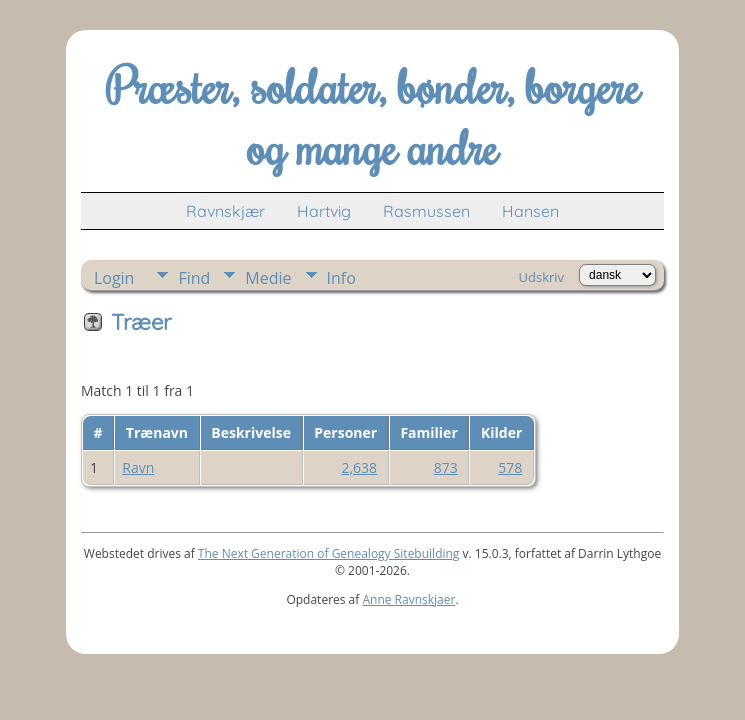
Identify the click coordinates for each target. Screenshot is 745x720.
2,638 (359, 467)
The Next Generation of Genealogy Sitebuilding (329, 553)
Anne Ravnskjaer (408, 599)
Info (341, 278)
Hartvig (324, 211)
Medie (268, 278)
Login (114, 278)
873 (446, 467)
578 (510, 467)
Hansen (530, 211)
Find (194, 278)
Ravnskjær (225, 211)
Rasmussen (426, 211)
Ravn (138, 467)
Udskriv (542, 277)
